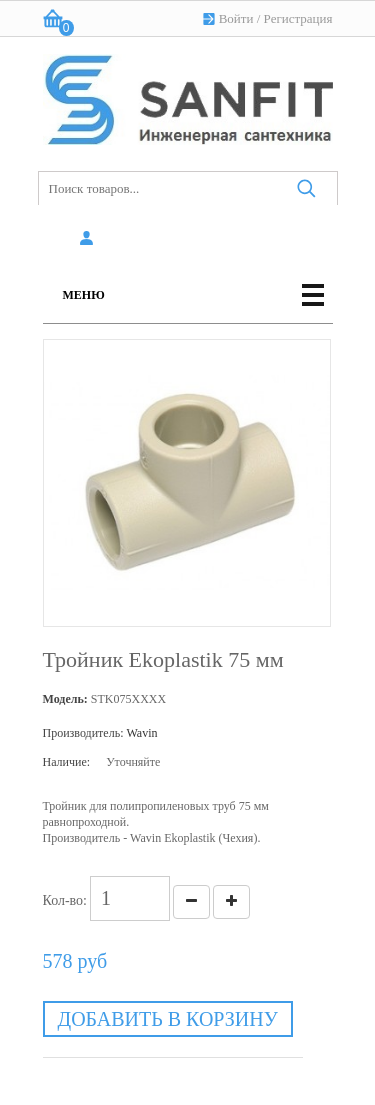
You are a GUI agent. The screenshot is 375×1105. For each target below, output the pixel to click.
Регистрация (298, 18)
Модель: (65, 699)
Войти (236, 18)
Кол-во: (65, 900)
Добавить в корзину (168, 1019)
